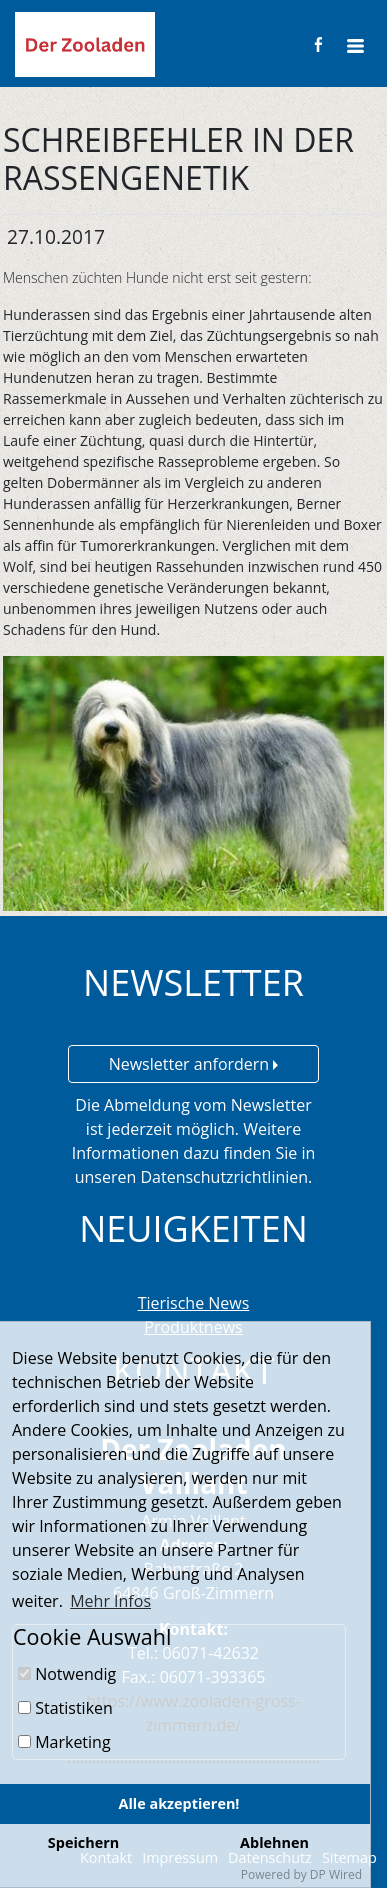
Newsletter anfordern (194, 1064)
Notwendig (67, 1674)
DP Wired (336, 1874)
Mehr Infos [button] (110, 1601)
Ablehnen (274, 1842)
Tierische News (194, 1303)
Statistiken (65, 1708)
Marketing (64, 1742)
